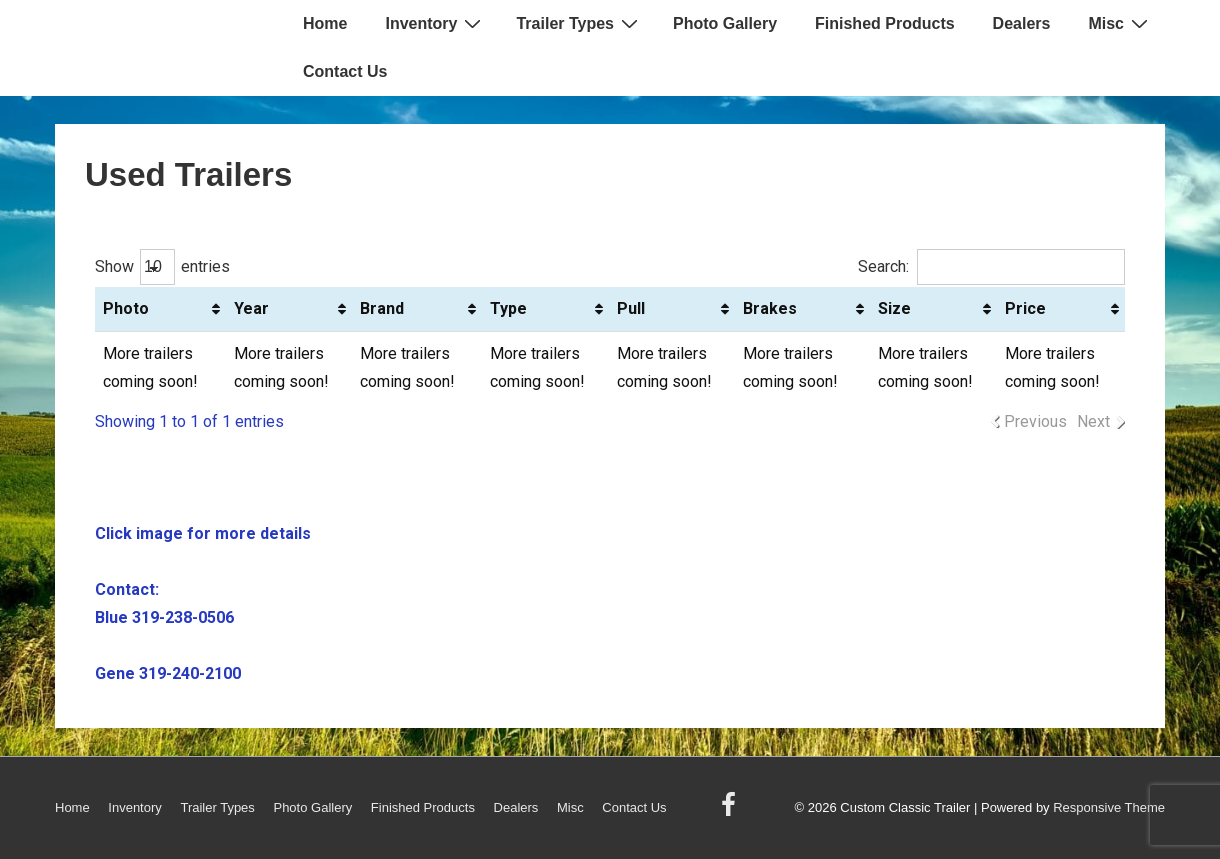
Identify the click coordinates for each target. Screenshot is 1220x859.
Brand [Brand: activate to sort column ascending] (382, 308)
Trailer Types (579, 23)
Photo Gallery (725, 23)
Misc (1120, 23)
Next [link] (1093, 421)
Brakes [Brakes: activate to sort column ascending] (770, 308)
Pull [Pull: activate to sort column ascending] (631, 308)
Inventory (435, 23)
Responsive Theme (1109, 807)
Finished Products (885, 23)
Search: (991, 266)
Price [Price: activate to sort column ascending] (1025, 308)
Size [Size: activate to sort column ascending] (894, 308)
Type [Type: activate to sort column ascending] (508, 308)
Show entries (162, 266)
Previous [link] (1035, 421)
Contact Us (345, 71)
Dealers (1022, 23)
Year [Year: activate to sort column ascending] (251, 308)
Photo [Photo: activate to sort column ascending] (126, 308)
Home (325, 23)
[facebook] (731, 811)
